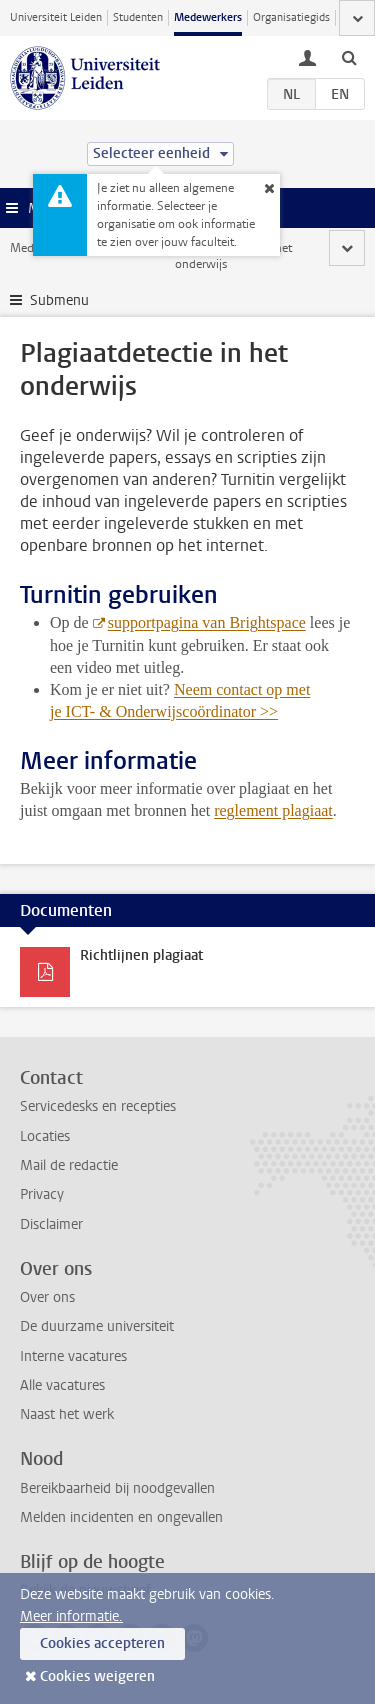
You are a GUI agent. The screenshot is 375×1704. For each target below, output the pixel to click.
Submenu (59, 300)
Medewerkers (208, 17)
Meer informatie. (71, 1616)
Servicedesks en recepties (98, 1106)
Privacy (42, 1194)
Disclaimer (51, 1224)
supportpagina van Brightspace (207, 622)
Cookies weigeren (97, 1676)
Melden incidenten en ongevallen (121, 1517)
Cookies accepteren (102, 1643)
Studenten (138, 17)
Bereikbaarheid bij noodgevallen (117, 1488)
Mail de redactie (69, 1165)
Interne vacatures (73, 1356)
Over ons (47, 1297)
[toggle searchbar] (349, 57)
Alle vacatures (62, 1385)
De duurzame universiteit (97, 1326)
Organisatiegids (291, 17)
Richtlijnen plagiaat (141, 955)
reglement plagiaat (273, 810)
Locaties (45, 1136)
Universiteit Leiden (56, 17)
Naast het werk (67, 1414)
